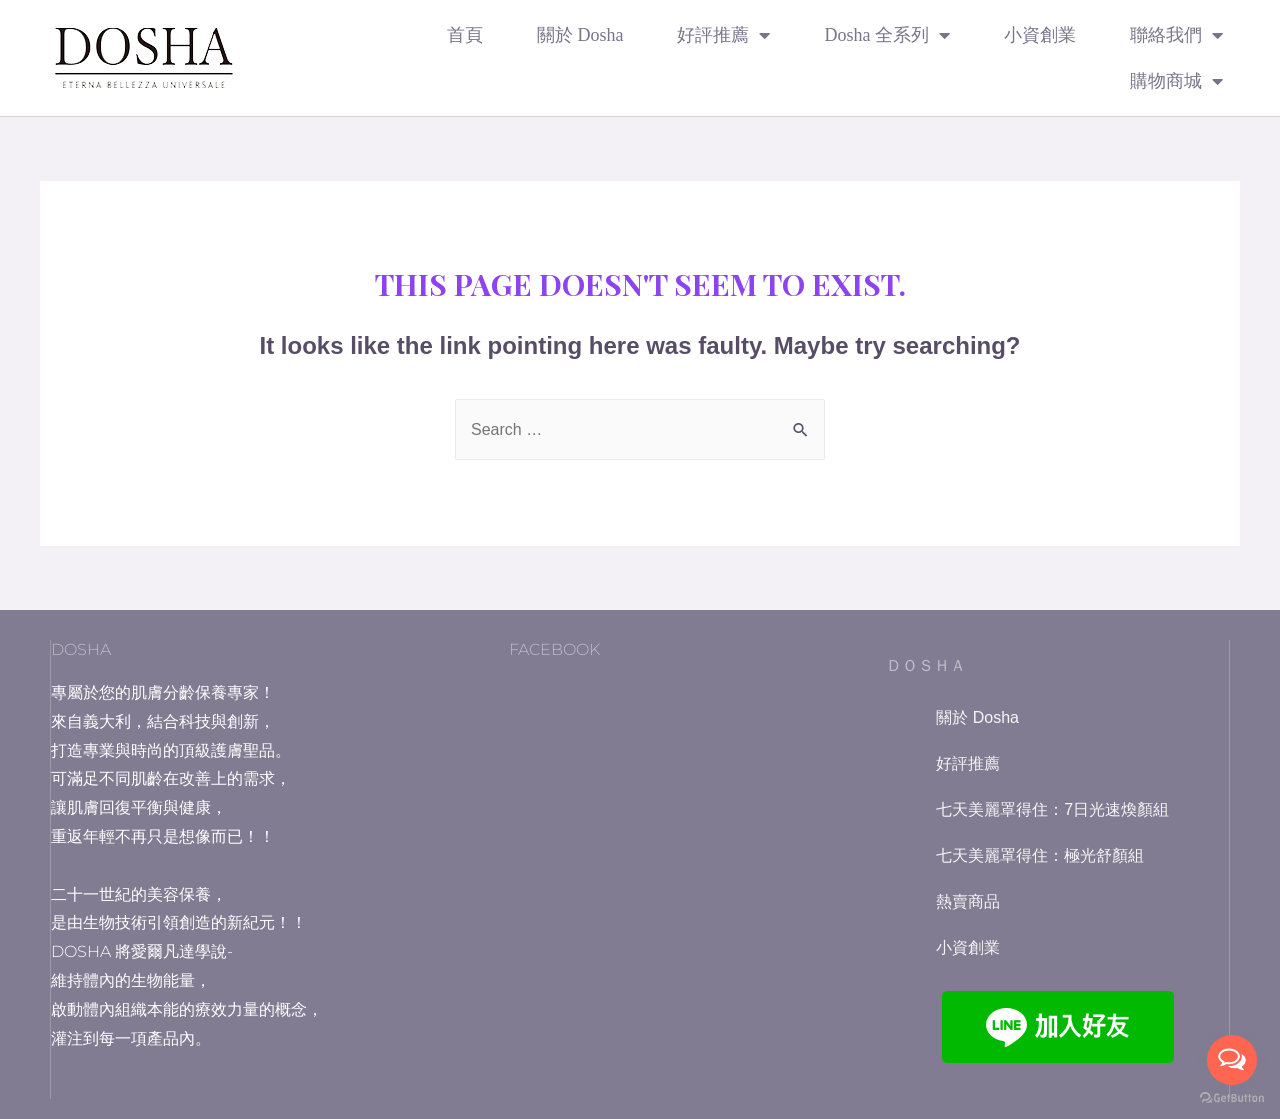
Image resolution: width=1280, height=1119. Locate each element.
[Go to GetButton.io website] (1232, 1098)
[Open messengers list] (1232, 1060)
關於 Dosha (580, 35)
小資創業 (1040, 35)
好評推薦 (723, 35)
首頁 (465, 35)
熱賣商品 (968, 901)
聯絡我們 (1176, 35)
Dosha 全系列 (887, 35)
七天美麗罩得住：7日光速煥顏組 (1052, 809)
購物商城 (1176, 81)
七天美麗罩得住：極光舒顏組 (1040, 855)
